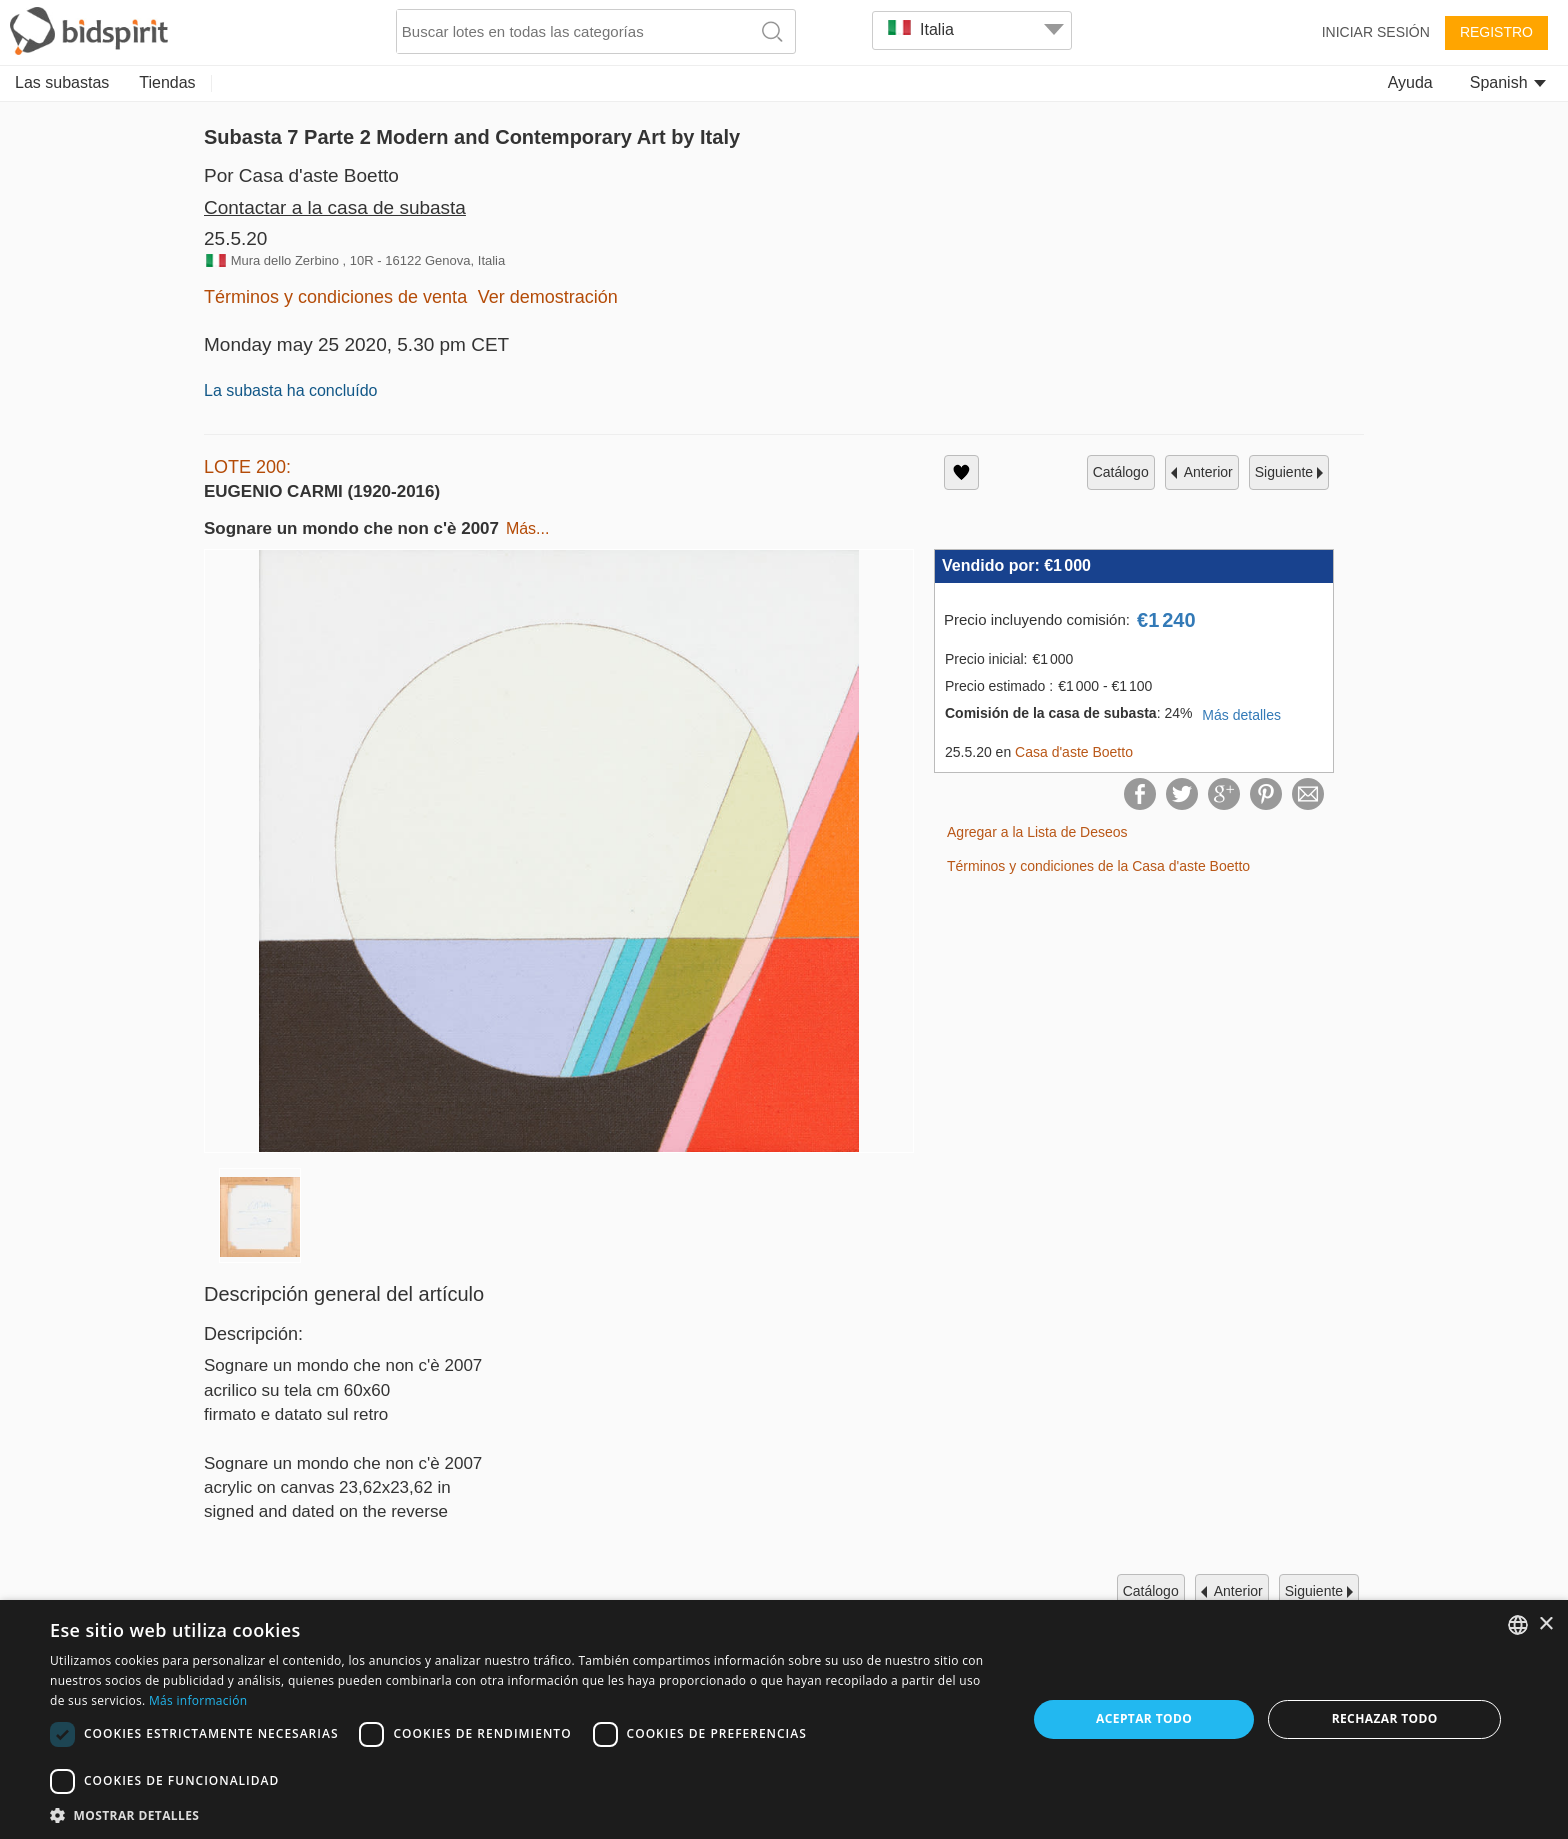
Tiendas (167, 82)
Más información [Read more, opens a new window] (198, 1700)
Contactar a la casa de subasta (335, 207)
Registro (1496, 32)
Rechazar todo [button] (1385, 1718)
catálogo (1121, 472)
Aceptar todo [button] (1144, 1718)
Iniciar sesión (1376, 32)
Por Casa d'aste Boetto (301, 175)
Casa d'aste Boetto (1074, 752)
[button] (524, 1814)
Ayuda (1410, 82)
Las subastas (62, 82)
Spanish (1508, 82)
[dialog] (784, 1719)
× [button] (1545, 1624)
